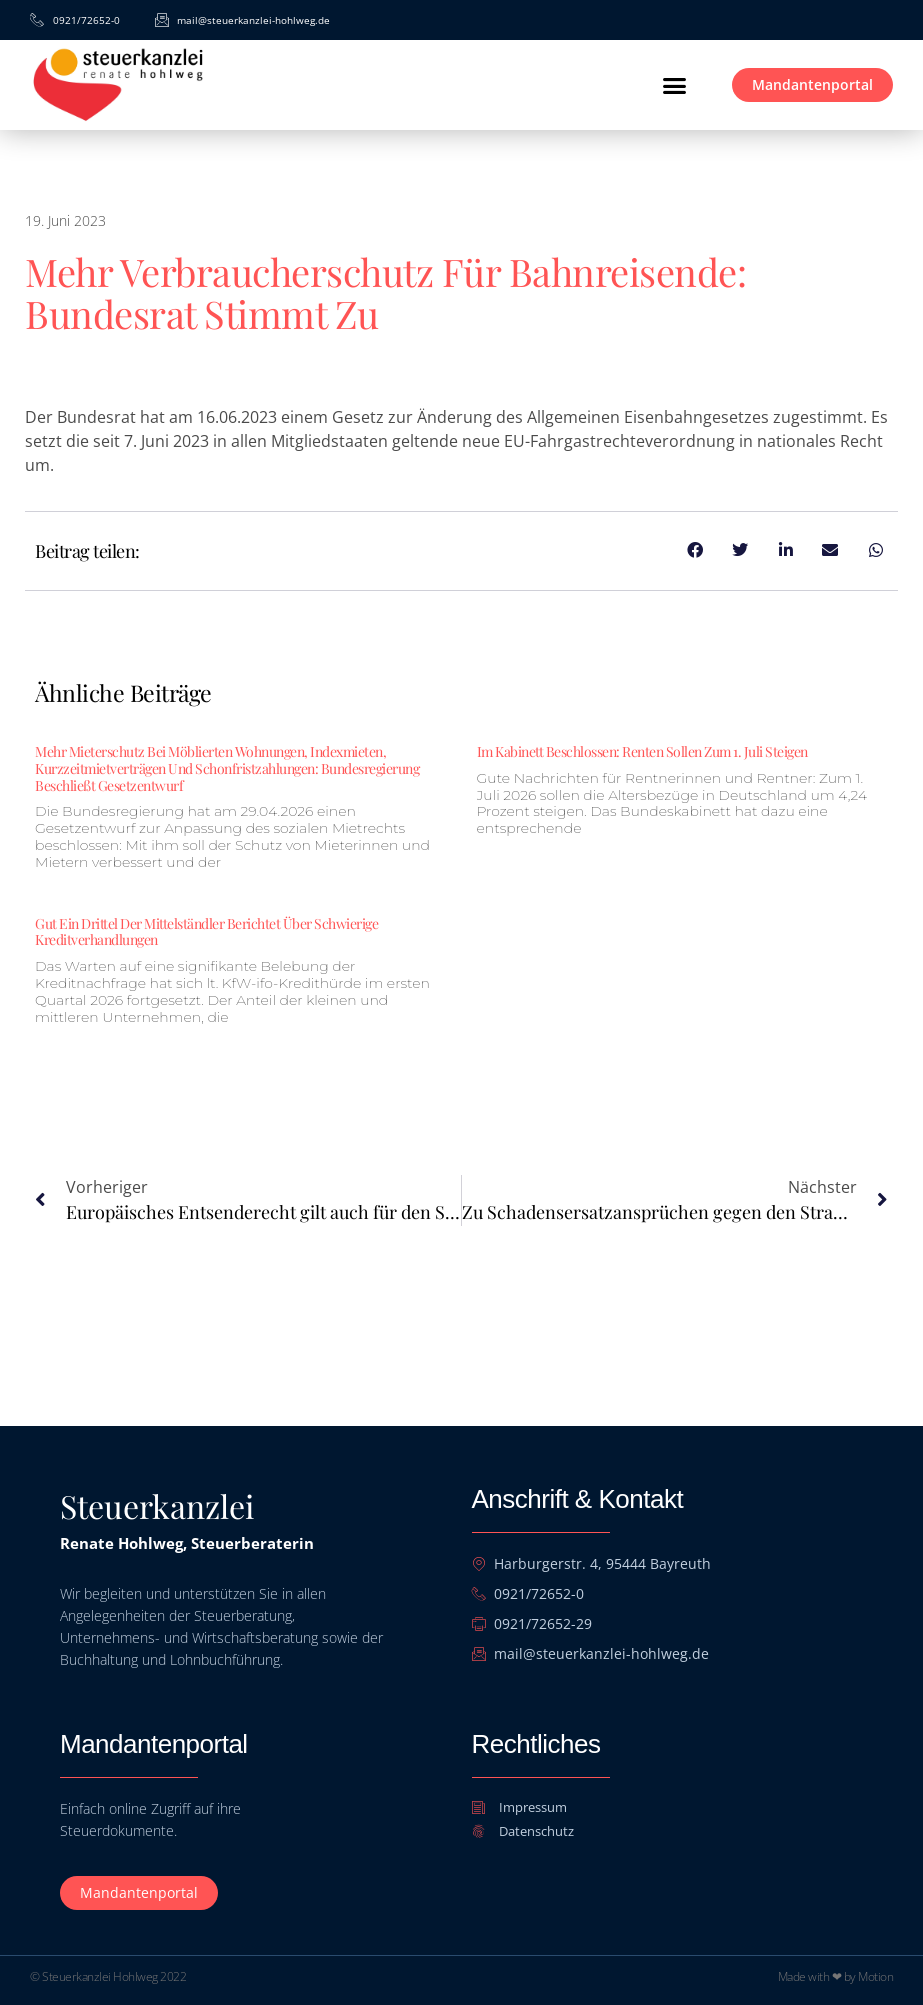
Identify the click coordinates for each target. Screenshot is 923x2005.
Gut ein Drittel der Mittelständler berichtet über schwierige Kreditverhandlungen (206, 932)
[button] (674, 85)
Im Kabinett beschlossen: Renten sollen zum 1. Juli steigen (642, 751)
